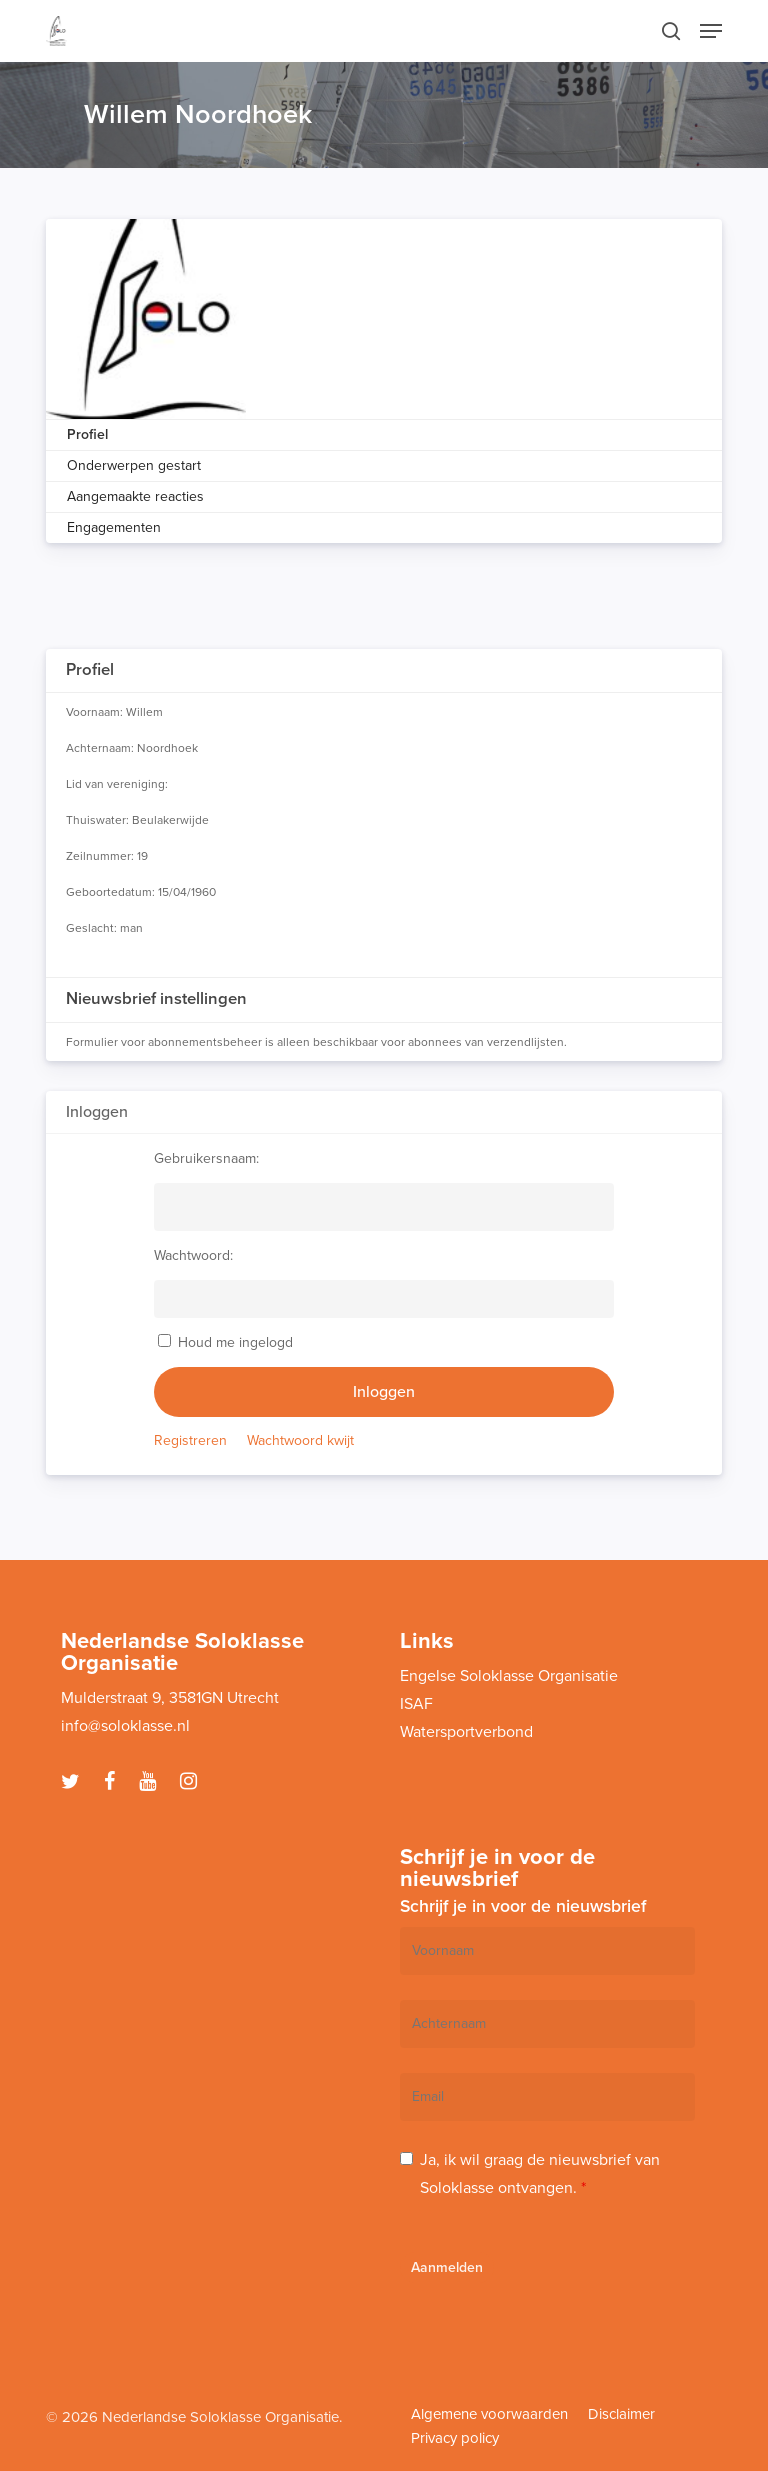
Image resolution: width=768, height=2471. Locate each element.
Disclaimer (621, 2414)
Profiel (87, 434)
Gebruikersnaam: (206, 1158)
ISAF (416, 1704)
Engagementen (114, 527)
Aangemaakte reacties (135, 496)
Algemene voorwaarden (489, 2414)
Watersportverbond (466, 1732)
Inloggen (384, 1392)
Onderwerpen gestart (134, 465)
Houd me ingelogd (235, 1342)
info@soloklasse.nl (125, 1726)
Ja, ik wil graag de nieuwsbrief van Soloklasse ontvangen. (540, 2174)
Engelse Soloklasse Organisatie (509, 1676)
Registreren (190, 1440)
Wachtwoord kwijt (300, 1440)
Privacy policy (455, 2438)
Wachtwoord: (193, 1255)
